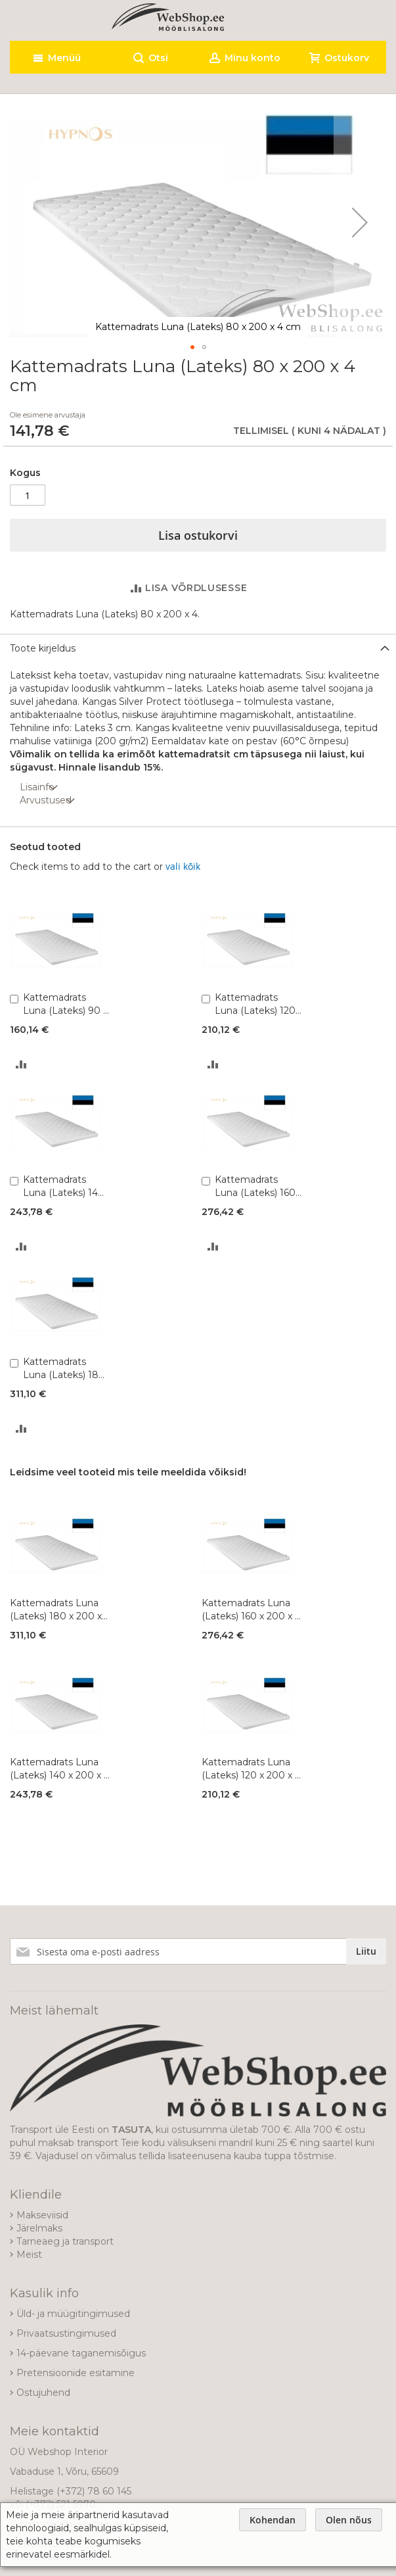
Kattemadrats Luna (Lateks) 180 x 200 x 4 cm (64, 1368)
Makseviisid (42, 2215)
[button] (360, 222)
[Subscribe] (366, 1951)
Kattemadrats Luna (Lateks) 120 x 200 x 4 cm (255, 1004)
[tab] (198, 648)
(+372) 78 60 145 (93, 2491)
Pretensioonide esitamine (75, 2373)
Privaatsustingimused (66, 2333)
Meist (29, 2254)
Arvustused (46, 800)
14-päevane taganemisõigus (81, 2353)
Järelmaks (39, 2228)
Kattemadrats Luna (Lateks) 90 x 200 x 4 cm (65, 1004)
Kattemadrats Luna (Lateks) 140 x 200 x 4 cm (63, 1186)
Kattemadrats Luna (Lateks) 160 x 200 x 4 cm (255, 1186)
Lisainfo (37, 787)
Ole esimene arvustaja (47, 414)
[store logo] (168, 17)
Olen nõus (349, 2520)
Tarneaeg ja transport (65, 2241)
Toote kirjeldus (43, 648)
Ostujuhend (43, 2392)
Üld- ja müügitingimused (73, 2314)
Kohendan (273, 2520)
